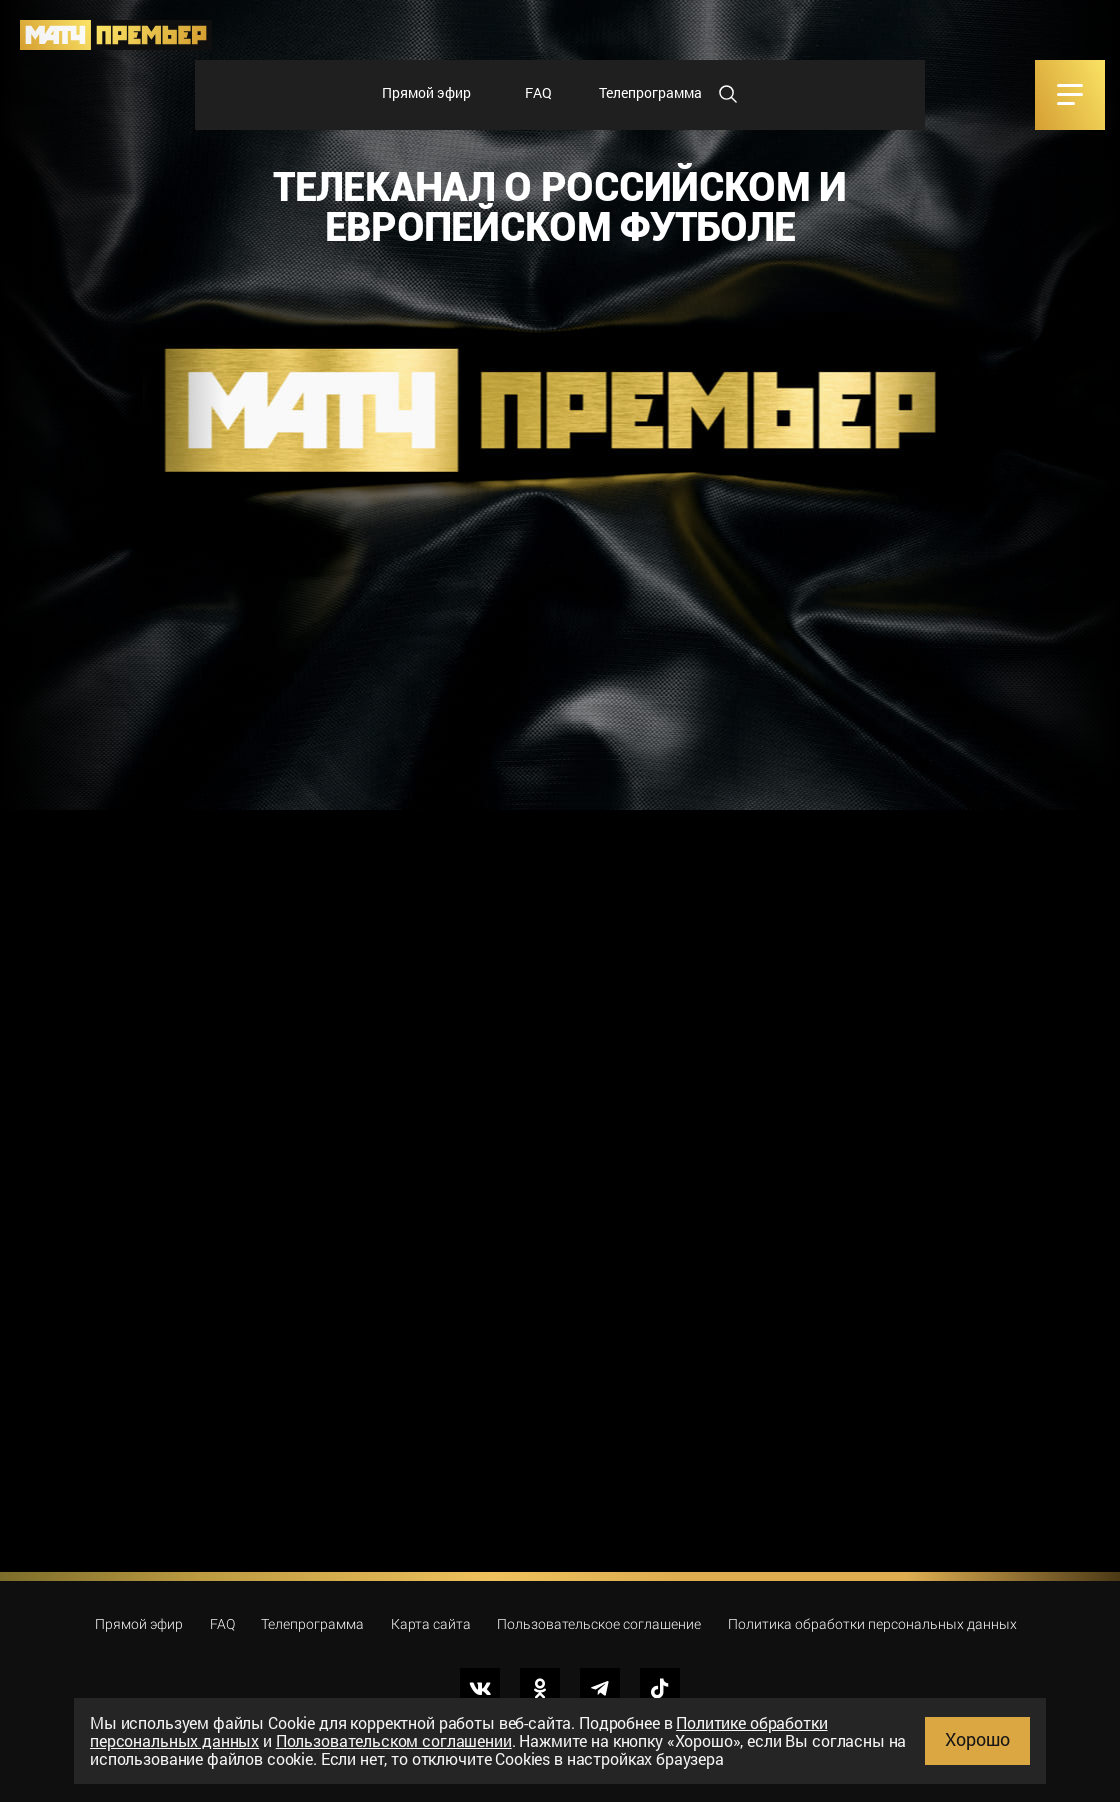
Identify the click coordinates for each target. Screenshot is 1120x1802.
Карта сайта (431, 1624)
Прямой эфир (426, 92)
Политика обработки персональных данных (872, 1624)
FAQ (538, 92)
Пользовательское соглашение (599, 1624)
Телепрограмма (650, 92)
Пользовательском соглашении (394, 1740)
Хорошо (977, 1739)
